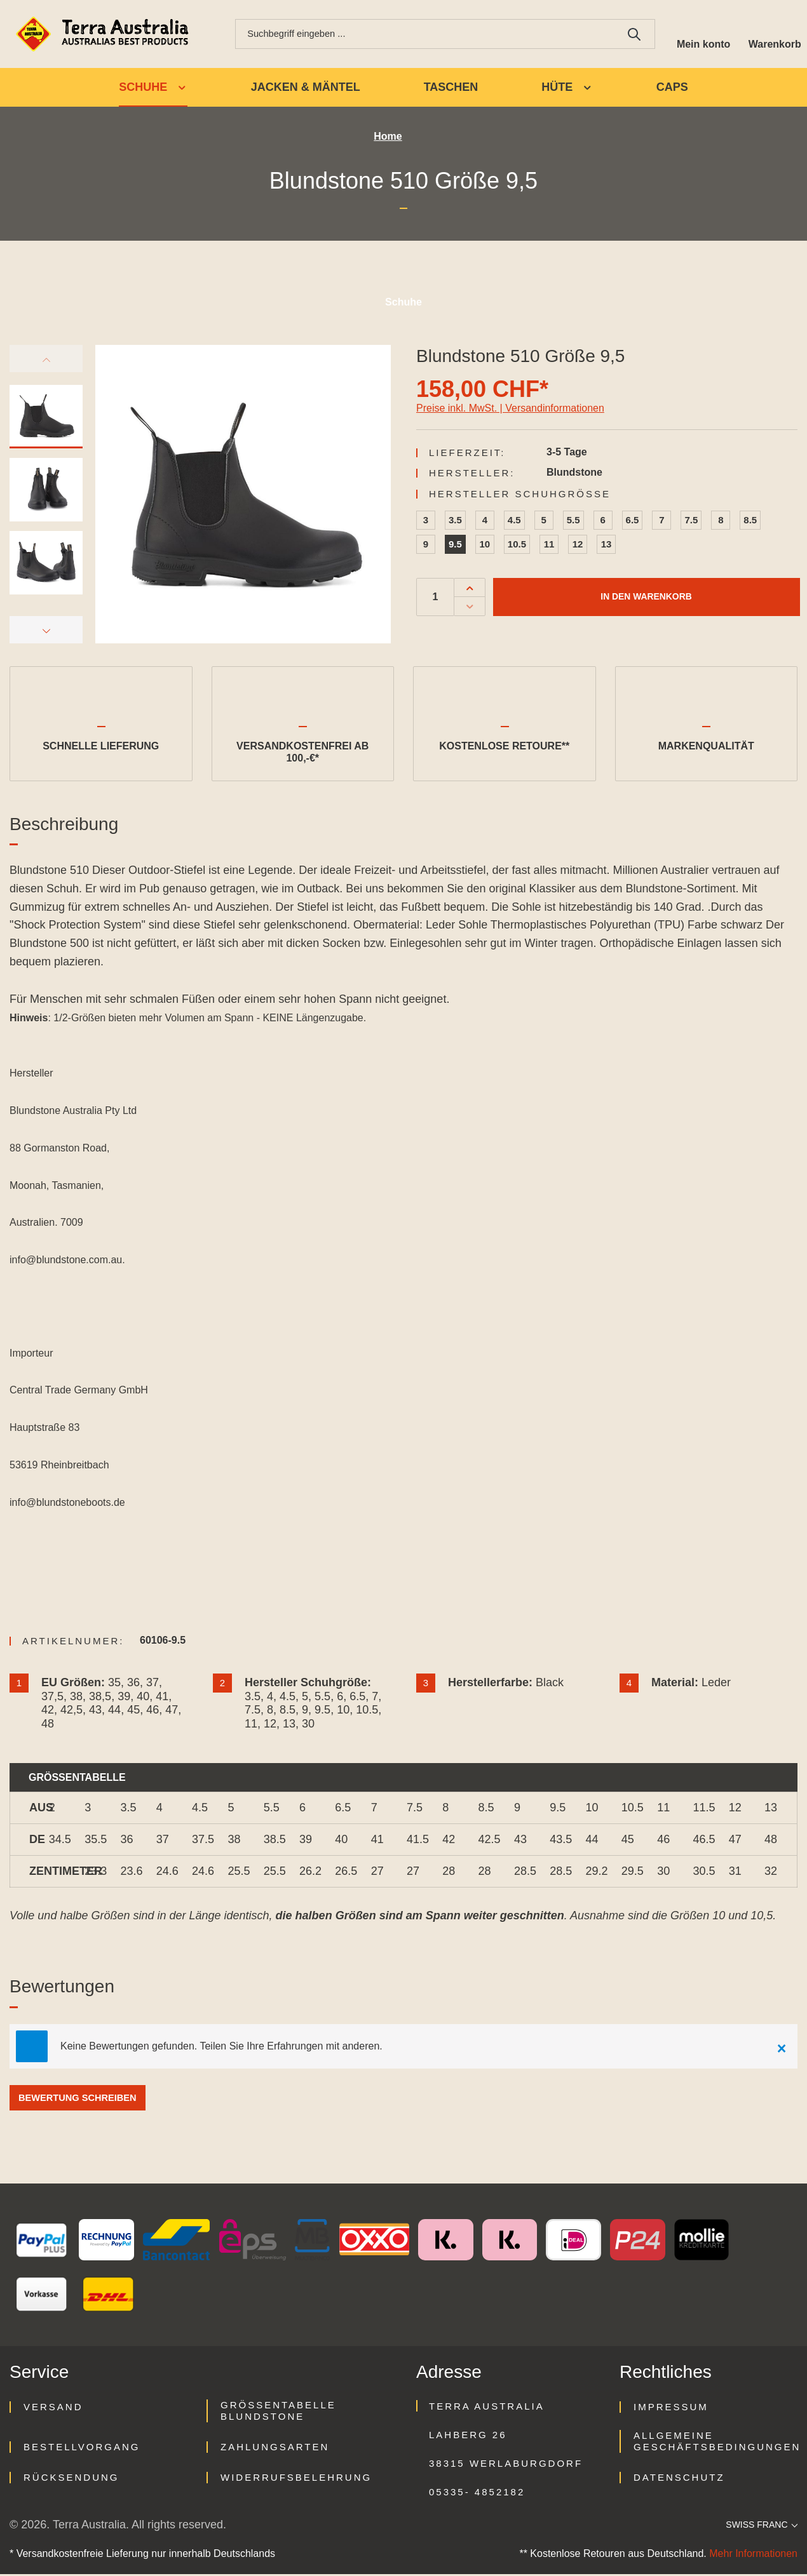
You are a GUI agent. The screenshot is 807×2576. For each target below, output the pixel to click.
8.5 (750, 521)
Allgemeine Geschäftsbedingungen (717, 2443)
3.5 (455, 521)
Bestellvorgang (82, 2448)
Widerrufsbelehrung (296, 2479)
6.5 (632, 521)
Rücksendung (71, 2479)
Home (388, 138)
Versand (53, 2408)
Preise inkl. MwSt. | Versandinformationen (510, 410)
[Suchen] (630, 35)
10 (485, 545)
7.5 (691, 521)
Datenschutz (679, 2479)
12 (578, 545)
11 (549, 545)
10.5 (517, 545)
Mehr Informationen (753, 2555)
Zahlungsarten (274, 2448)
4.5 (514, 521)
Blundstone (574, 474)
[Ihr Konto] (700, 35)
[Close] (781, 2048)
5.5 (573, 521)
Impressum (671, 2408)
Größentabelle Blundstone (278, 2412)
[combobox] (422, 35)
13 (606, 545)
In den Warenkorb (645, 598)
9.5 (455, 545)
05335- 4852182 (477, 2493)
